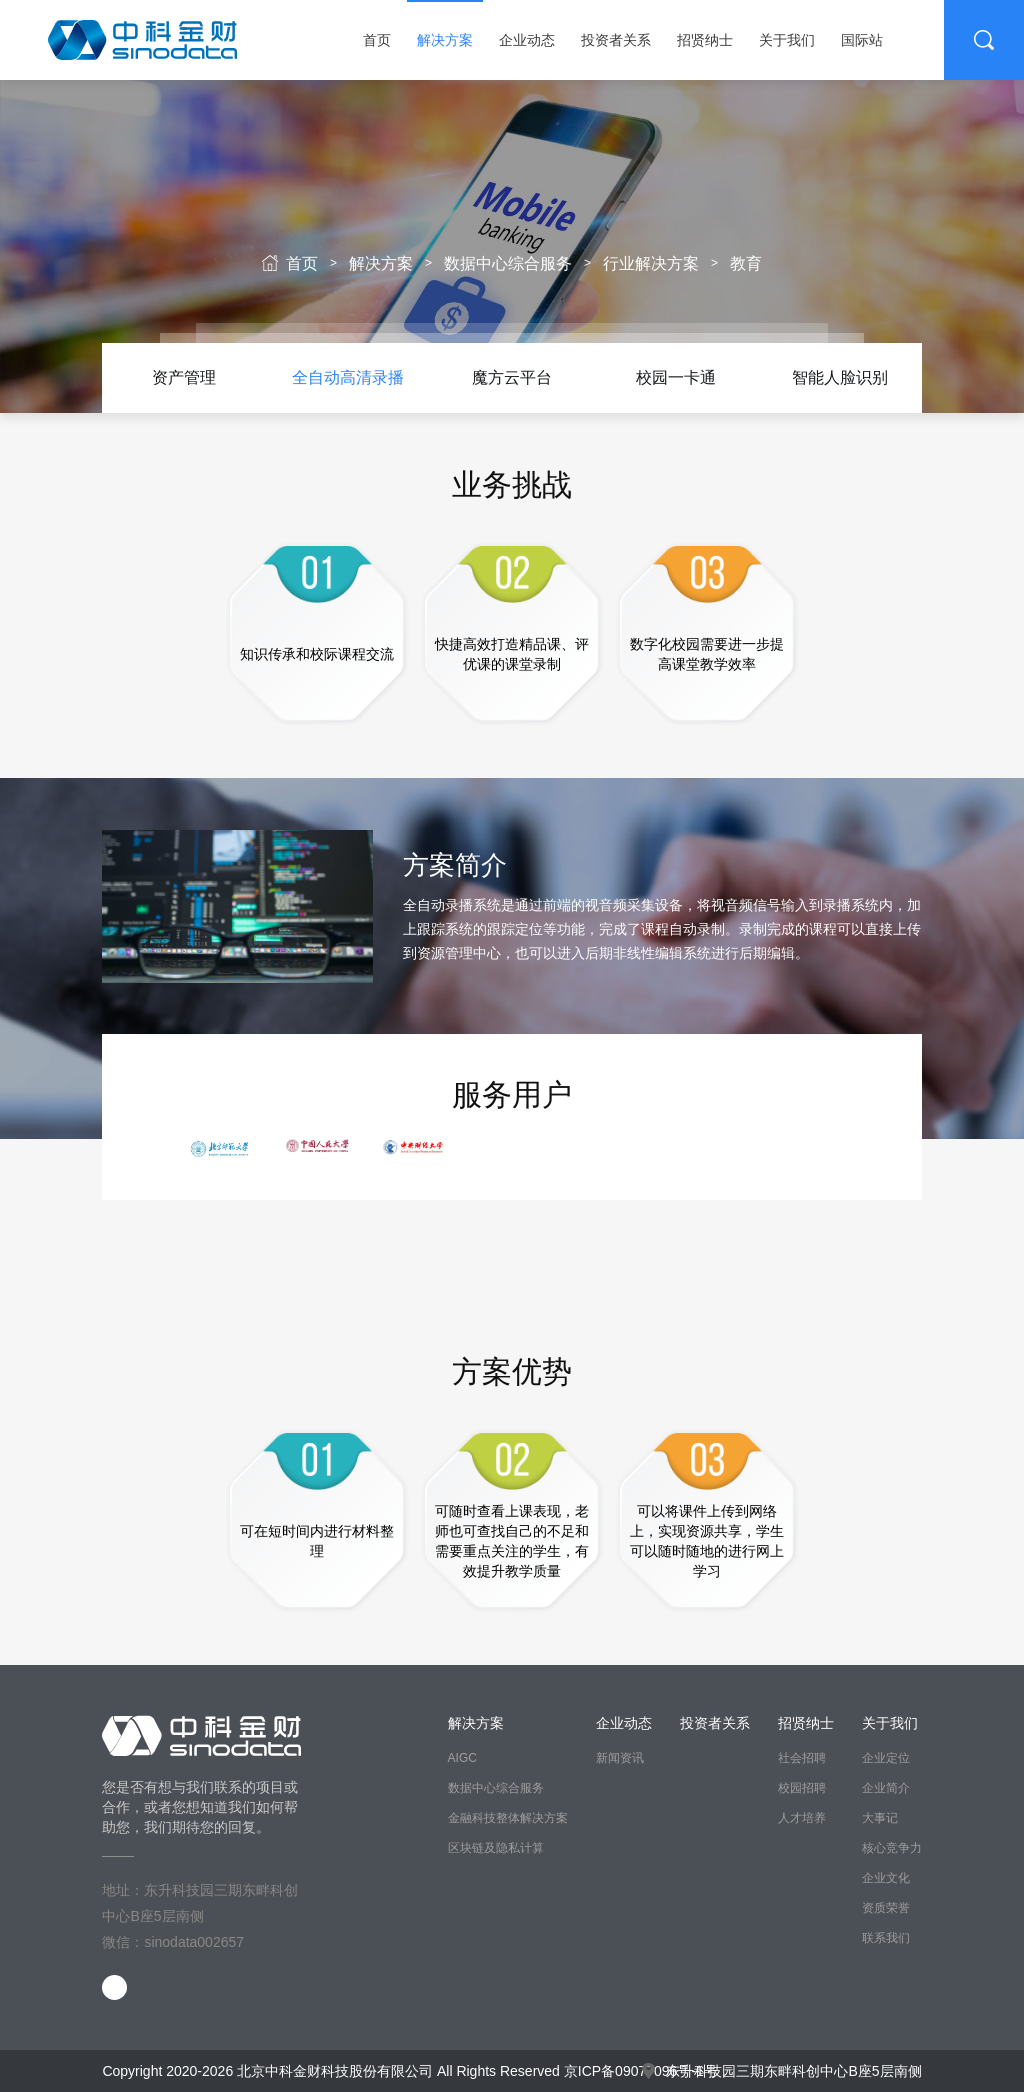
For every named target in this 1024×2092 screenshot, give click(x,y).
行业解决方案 (651, 263)
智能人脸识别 (840, 377)
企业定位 (886, 1758)
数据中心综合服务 (508, 263)
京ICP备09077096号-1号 (641, 2071)
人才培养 (802, 1818)
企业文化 (886, 1878)
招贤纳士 (705, 40)
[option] (184, 378)
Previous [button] (128, 378)
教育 (746, 263)
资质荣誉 (886, 1908)
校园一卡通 (676, 377)
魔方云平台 (512, 377)
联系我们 (886, 1938)
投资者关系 (616, 40)
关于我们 (787, 40)
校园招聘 (802, 1788)
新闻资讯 (620, 1758)
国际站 (862, 40)
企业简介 (886, 1788)
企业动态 (527, 40)
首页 (377, 40)
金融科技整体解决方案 (508, 1818)
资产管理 (184, 377)
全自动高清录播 (348, 377)
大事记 (880, 1818)
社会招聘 (802, 1758)
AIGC (462, 1758)
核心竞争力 (892, 1848)
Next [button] (895, 378)
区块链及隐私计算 (496, 1848)
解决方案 (445, 40)
